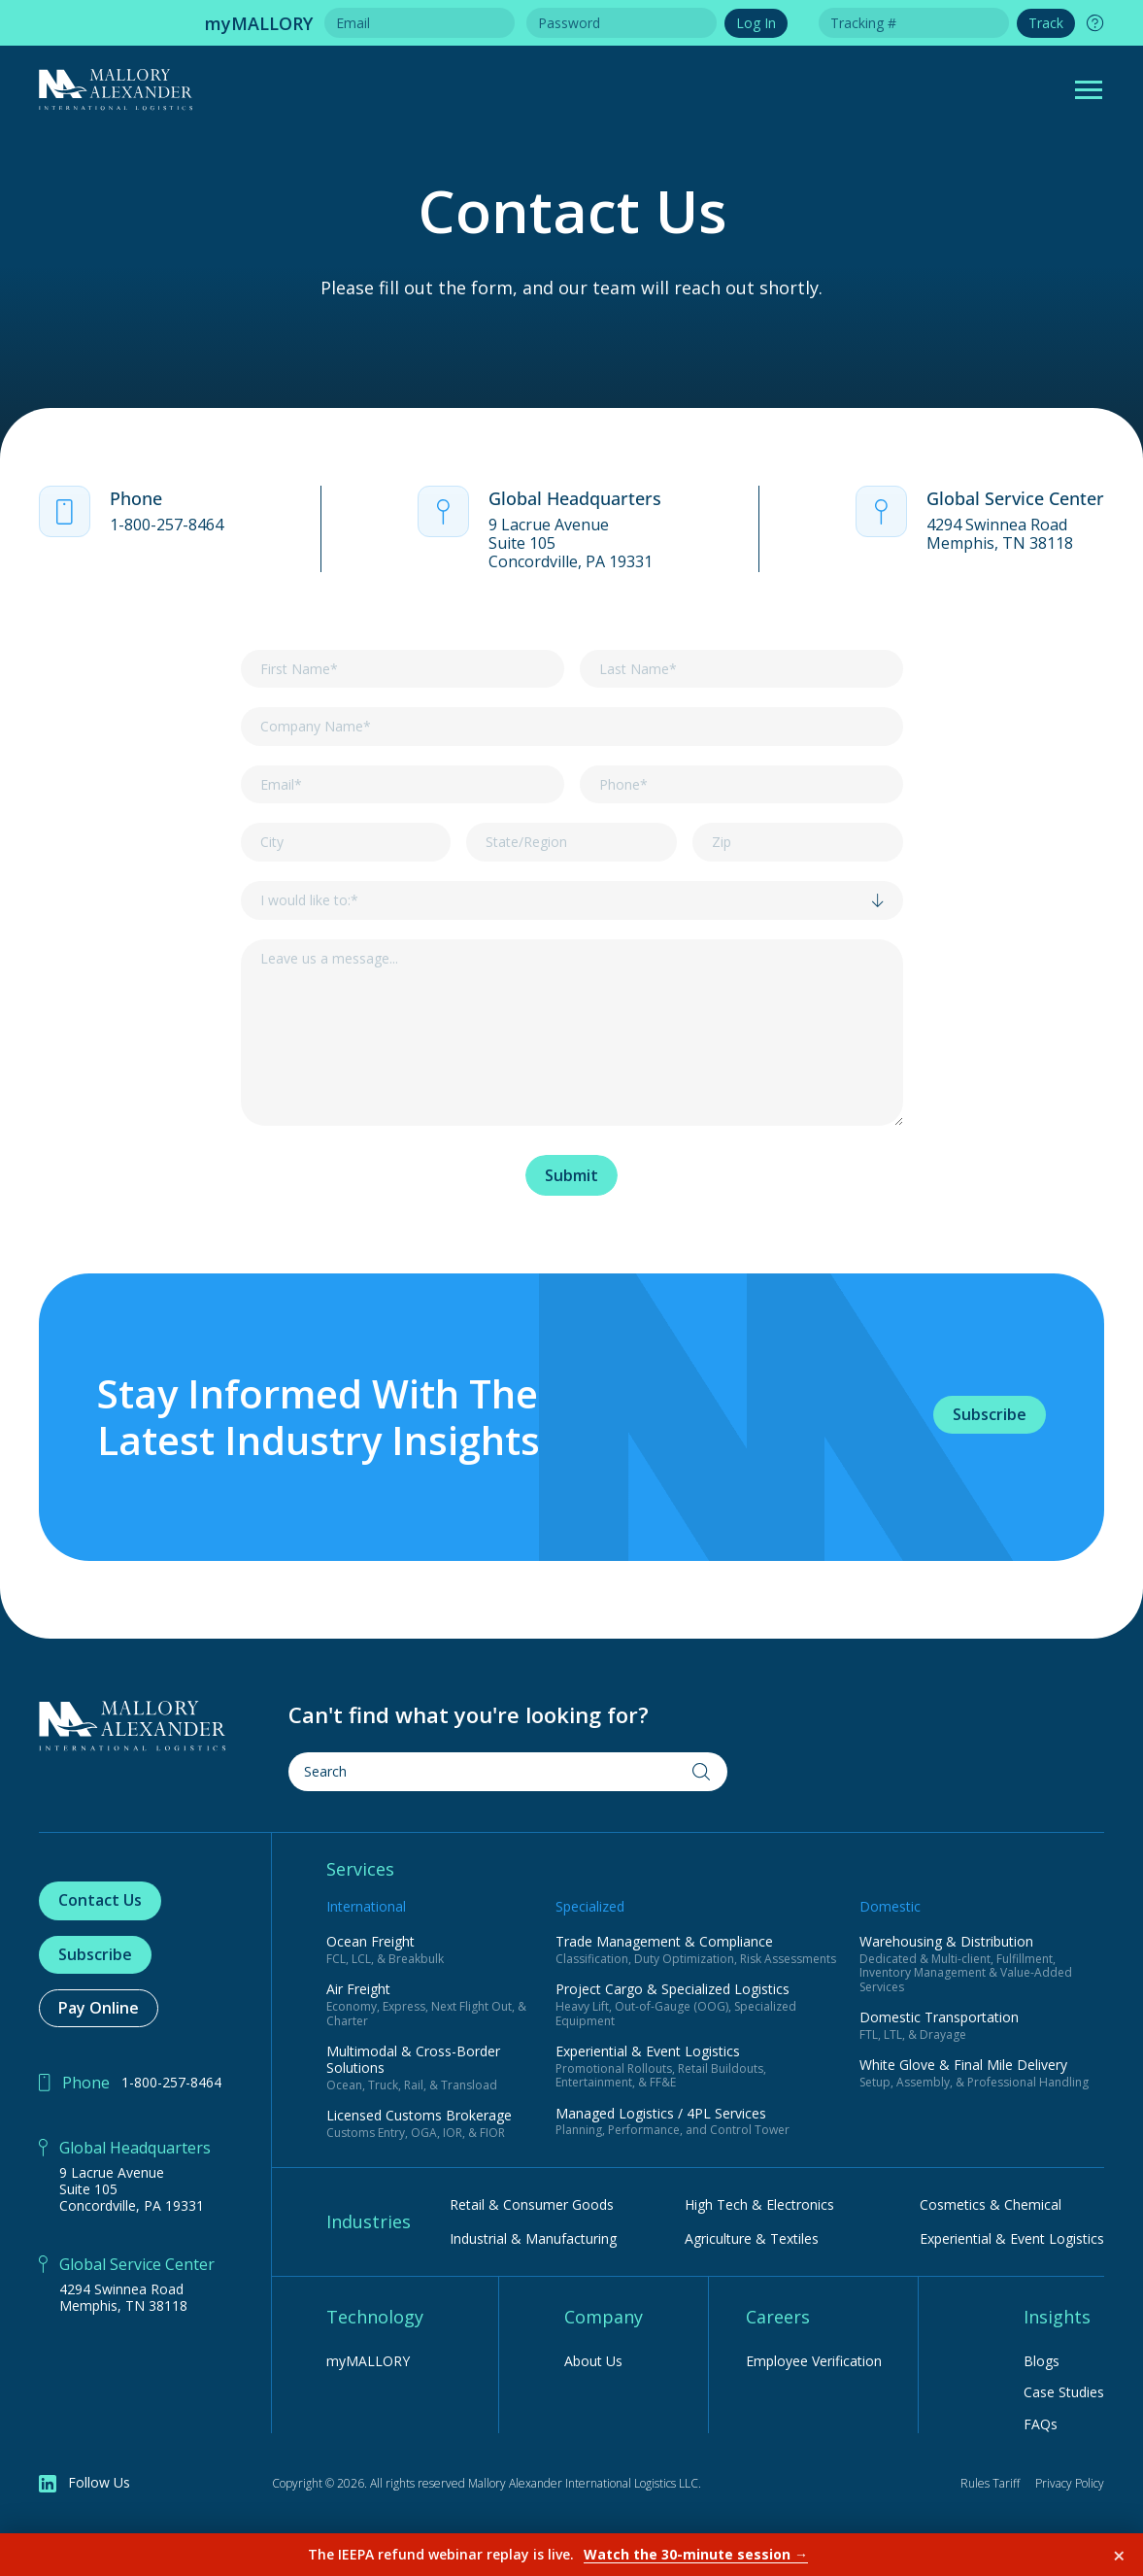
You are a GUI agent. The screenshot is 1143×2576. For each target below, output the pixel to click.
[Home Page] (132, 1726)
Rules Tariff (990, 2483)
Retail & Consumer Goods (532, 2204)
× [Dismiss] (1119, 2554)
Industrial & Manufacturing (533, 2238)
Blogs (1041, 2362)
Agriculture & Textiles (752, 2238)
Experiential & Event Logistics (1012, 2238)
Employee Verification (814, 2362)
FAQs (1041, 2425)
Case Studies (1064, 2393)
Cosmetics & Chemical (990, 2204)
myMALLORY (368, 2362)
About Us (593, 2362)
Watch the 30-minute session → (696, 2554)
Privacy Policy (1069, 2483)
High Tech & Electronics (759, 2204)
